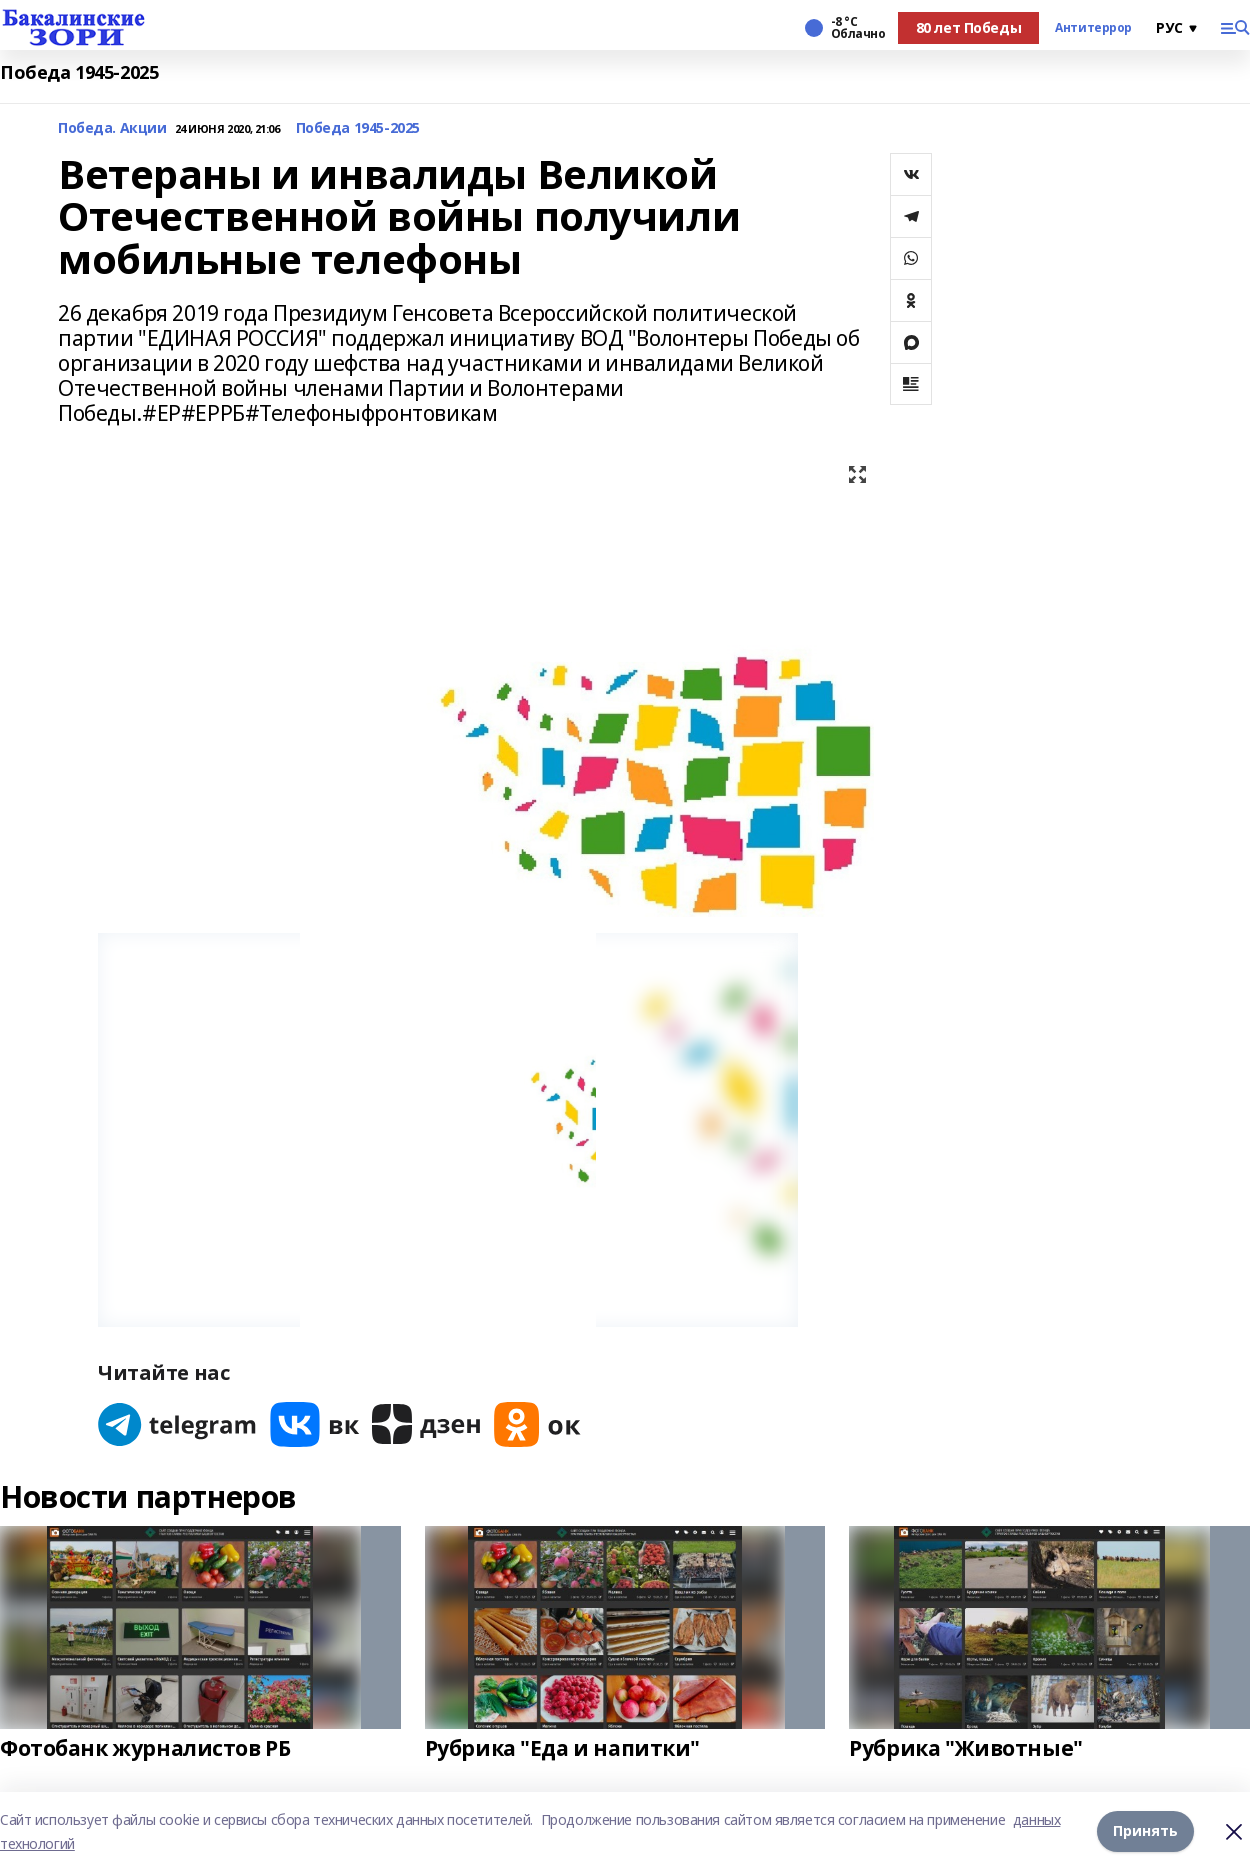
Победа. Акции (112, 128)
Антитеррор (1093, 28)
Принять (1145, 1831)
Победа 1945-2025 (79, 72)
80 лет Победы (969, 27)
